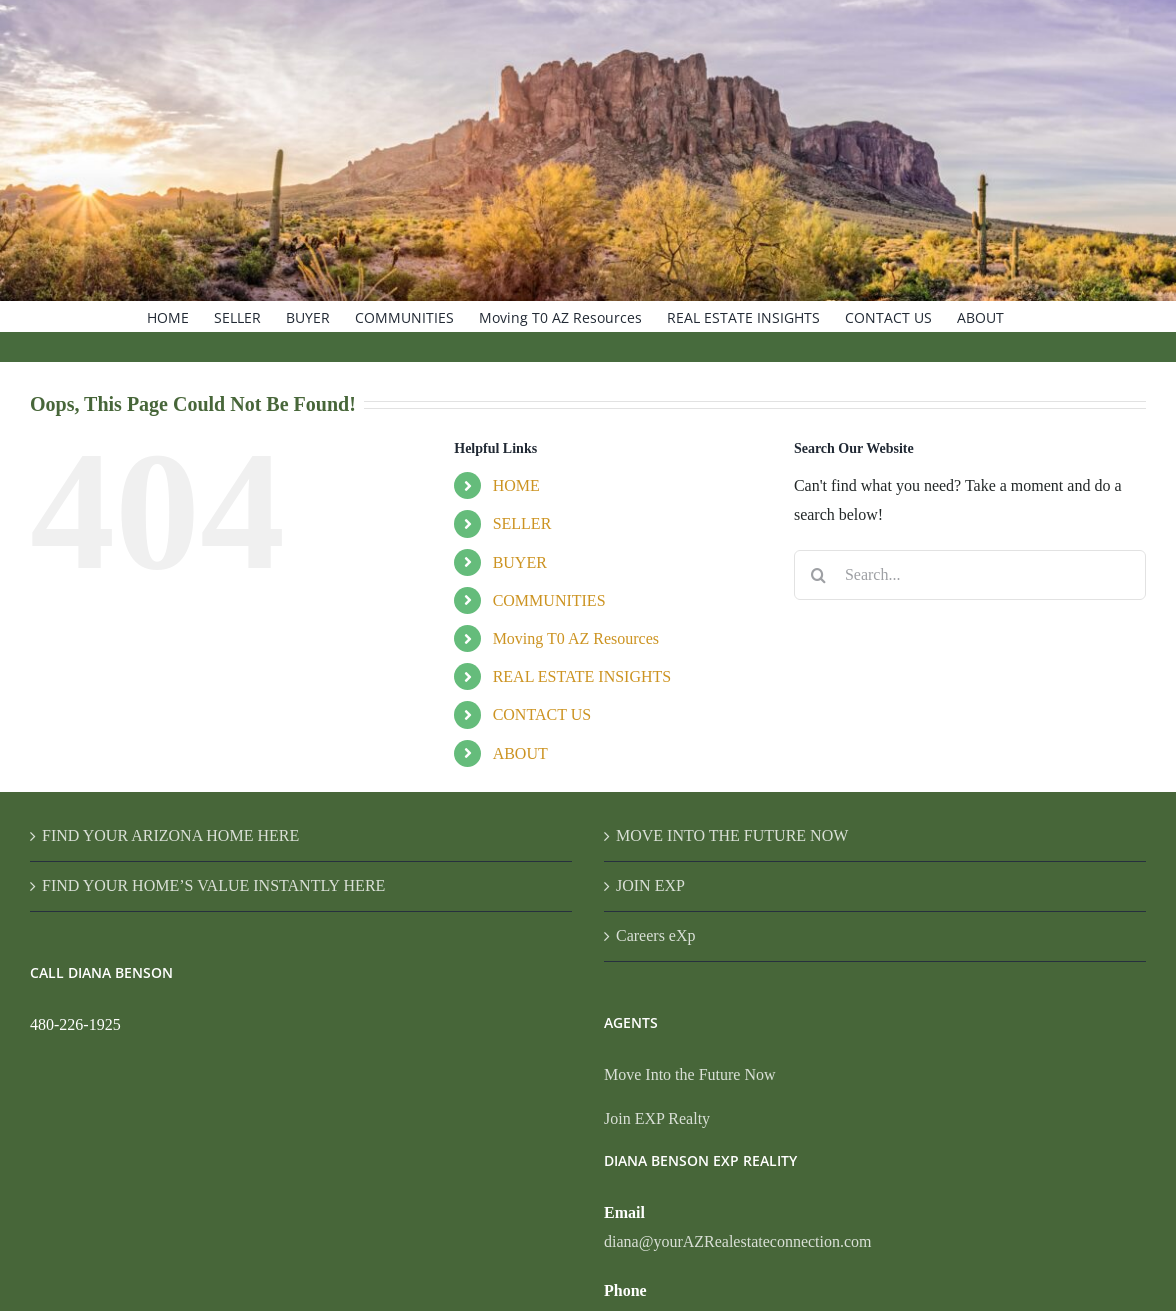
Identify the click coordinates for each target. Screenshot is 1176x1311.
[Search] (819, 575)
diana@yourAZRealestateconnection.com (738, 1241)
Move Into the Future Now (690, 1074)
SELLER (522, 523)
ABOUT (520, 753)
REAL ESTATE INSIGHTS (582, 676)
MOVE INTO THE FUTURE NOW (732, 835)
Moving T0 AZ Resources (576, 638)
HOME (516, 485)
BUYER (520, 562)
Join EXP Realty (657, 1118)
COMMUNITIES (549, 600)
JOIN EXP (650, 885)
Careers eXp (656, 935)
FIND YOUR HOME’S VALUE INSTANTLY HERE (213, 885)
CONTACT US (542, 714)
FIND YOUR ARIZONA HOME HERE (170, 835)
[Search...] (970, 575)
